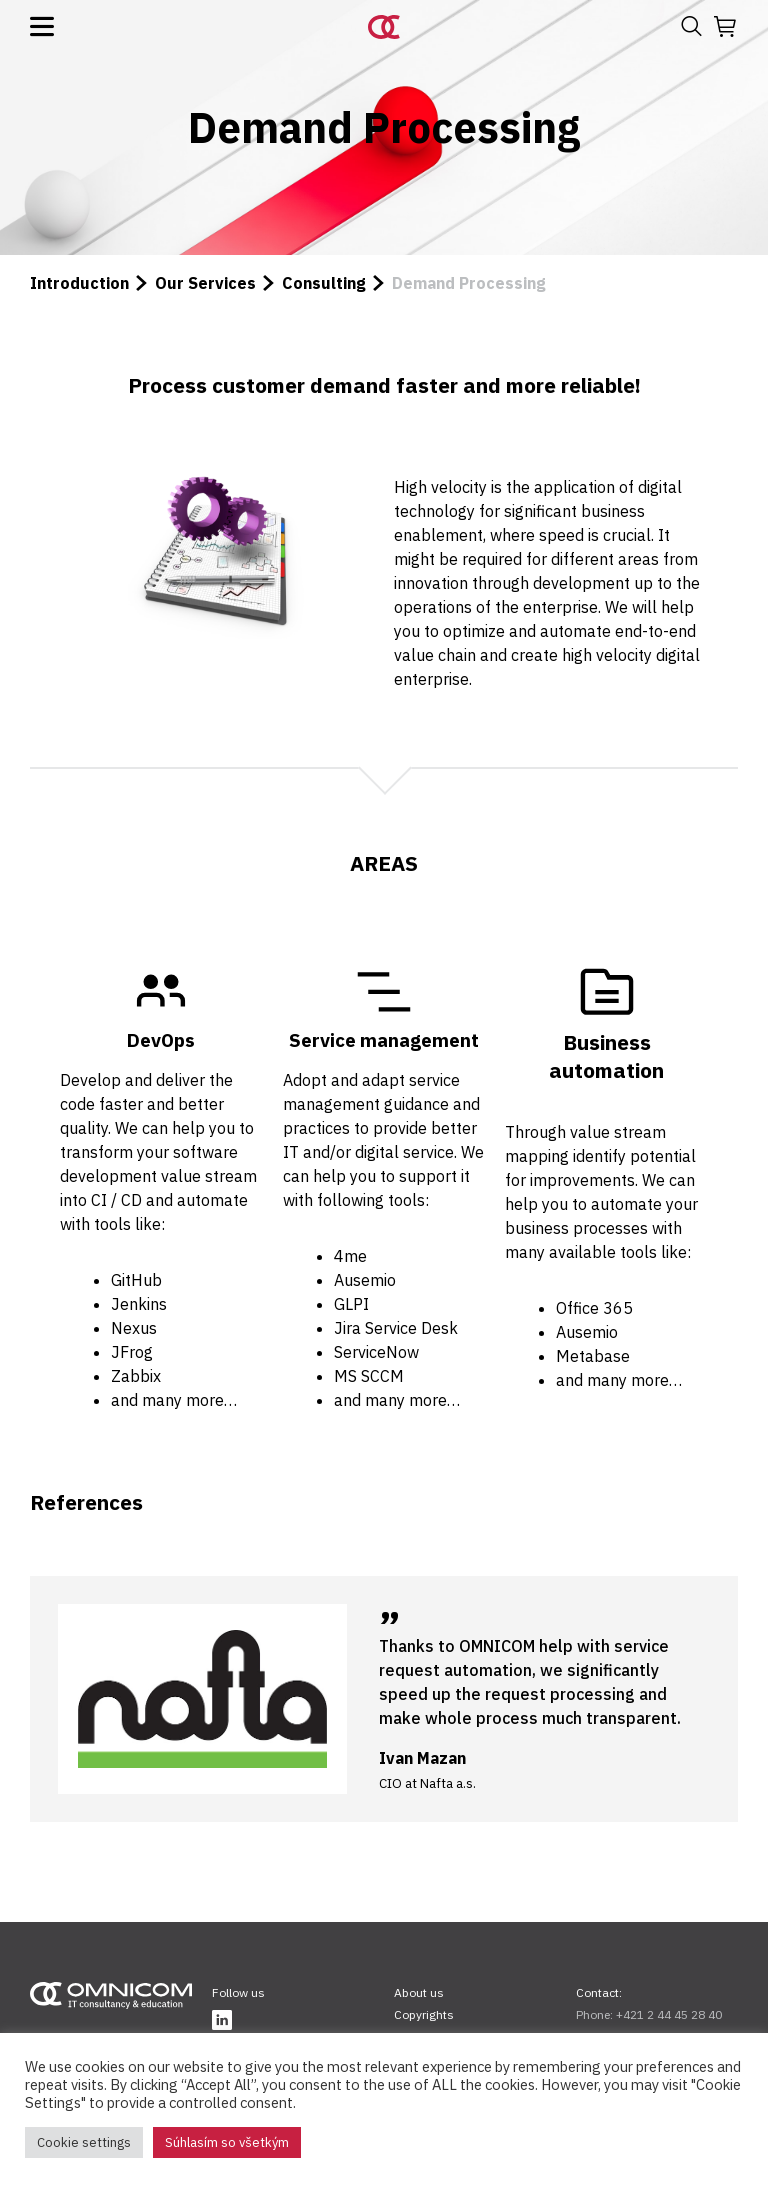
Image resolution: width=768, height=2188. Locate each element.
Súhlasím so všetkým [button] (227, 2142)
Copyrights (424, 2014)
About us (419, 1992)
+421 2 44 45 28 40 (669, 2014)
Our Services (205, 283)
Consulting (324, 283)
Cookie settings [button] (84, 2142)
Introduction (79, 283)
